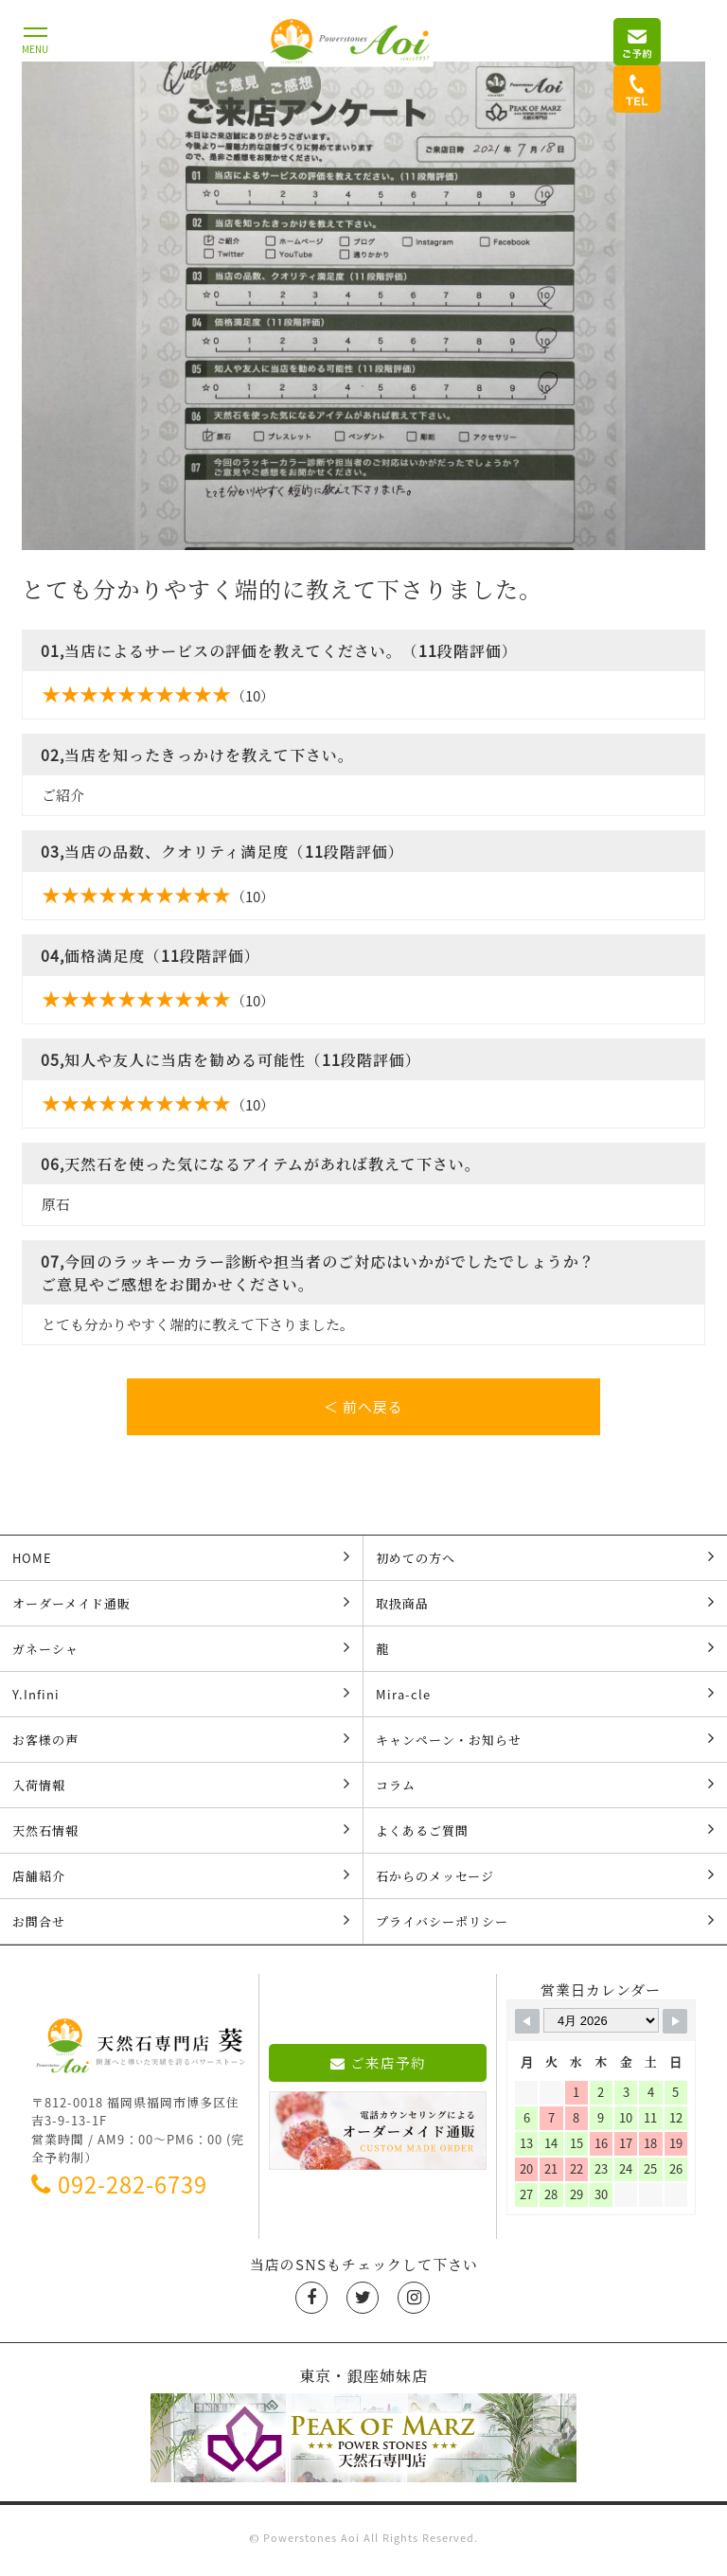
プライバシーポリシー (545, 1926)
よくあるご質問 (545, 1835)
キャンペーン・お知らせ (545, 1744)
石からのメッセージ (545, 1881)
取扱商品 (545, 1608)
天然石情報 (181, 1835)
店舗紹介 (181, 1881)
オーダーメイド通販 (181, 1608)
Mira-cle (545, 1699)
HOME (181, 1563)
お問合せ (181, 1926)
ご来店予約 (378, 2068)
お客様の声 (181, 1744)
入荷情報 (181, 1790)
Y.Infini (181, 1699)
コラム (545, 1790)
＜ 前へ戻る (363, 1406)
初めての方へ (545, 1563)
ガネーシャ (181, 1653)
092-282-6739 (119, 2190)
